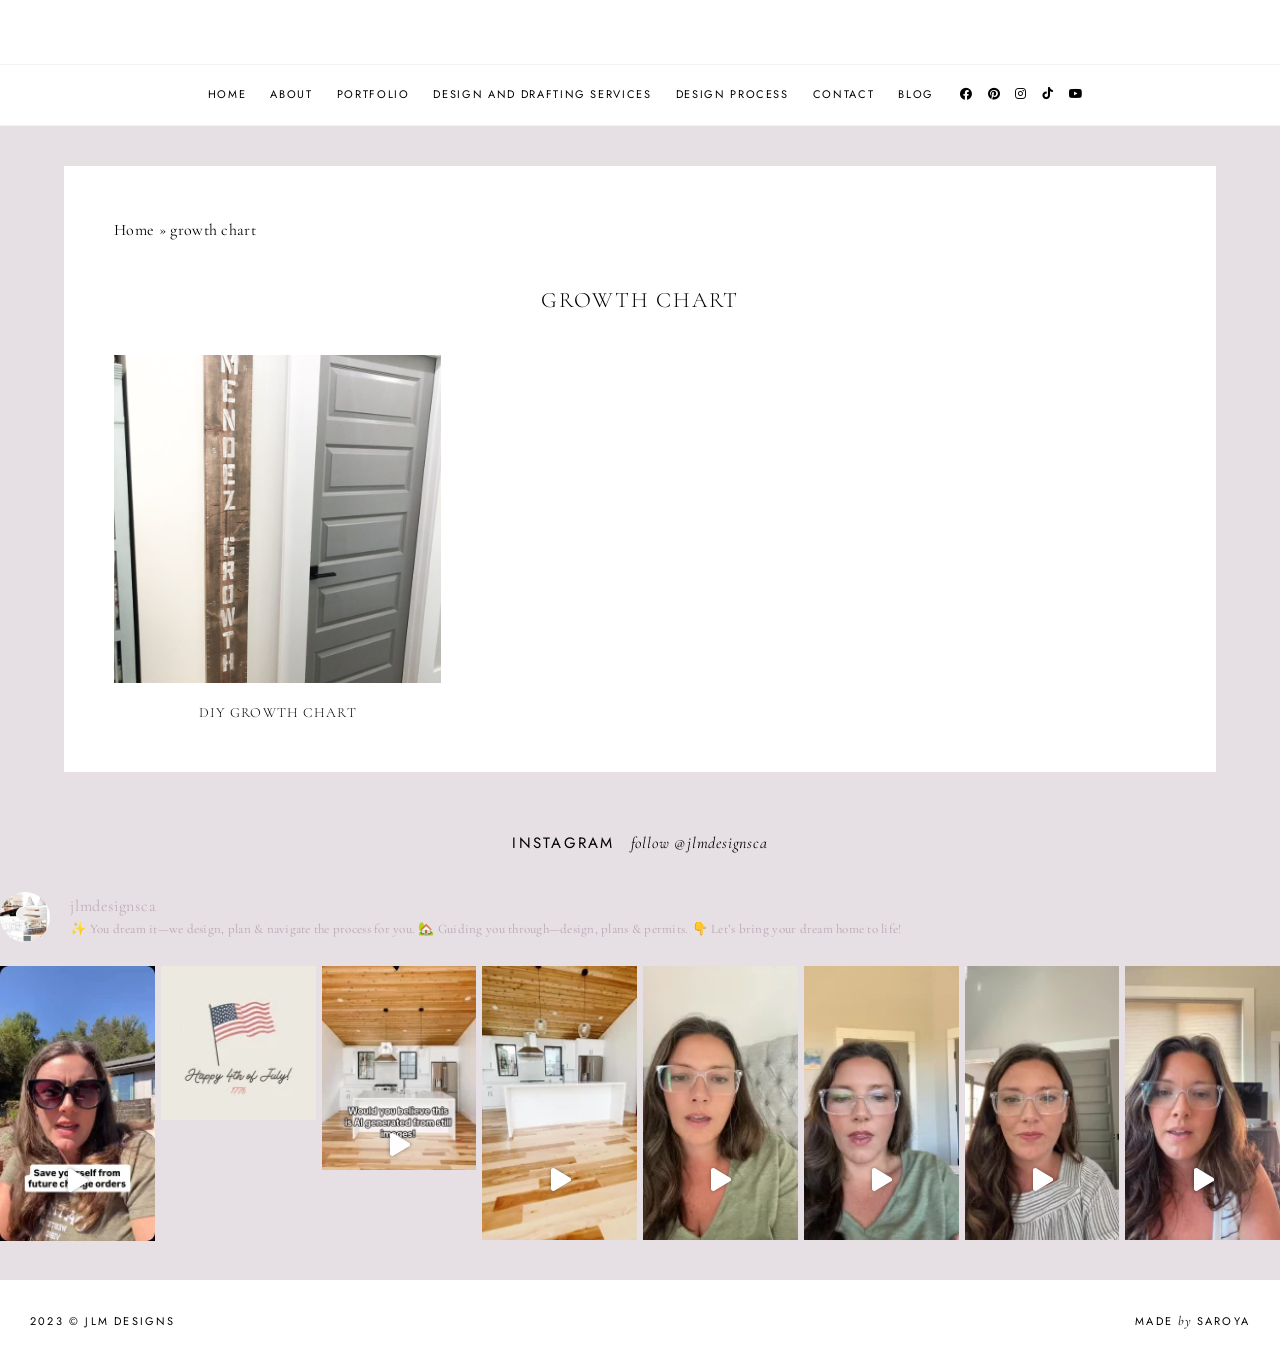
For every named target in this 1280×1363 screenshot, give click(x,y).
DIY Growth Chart (278, 712)
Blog (916, 94)
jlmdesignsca (727, 843)
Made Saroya (1192, 1321)
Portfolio (373, 94)
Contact (844, 94)
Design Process (732, 94)
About (291, 94)
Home (227, 94)
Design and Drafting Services (542, 94)
